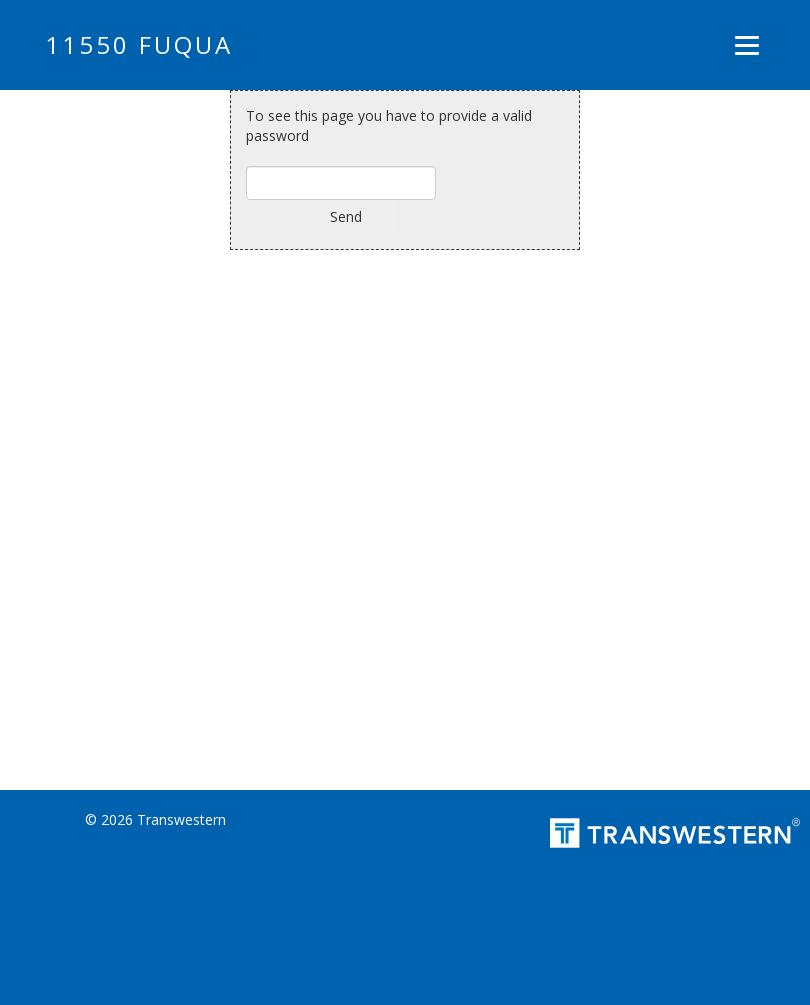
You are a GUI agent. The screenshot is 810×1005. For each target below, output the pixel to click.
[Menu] (747, 45)
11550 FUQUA (139, 44)
